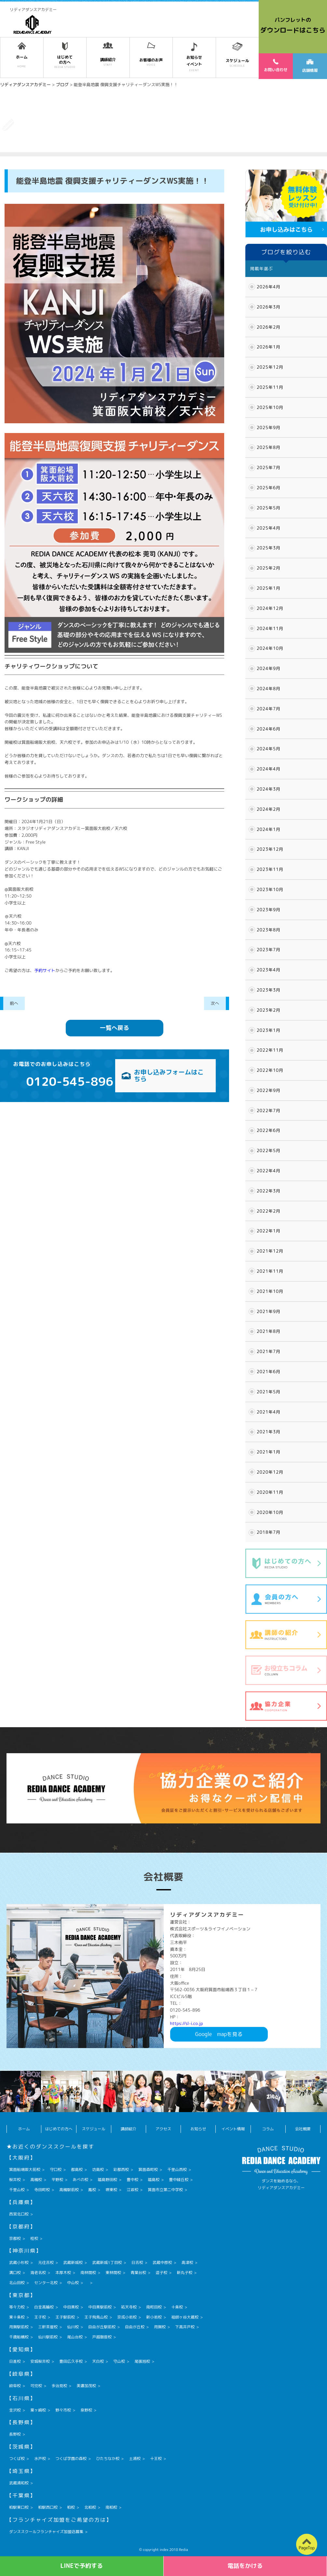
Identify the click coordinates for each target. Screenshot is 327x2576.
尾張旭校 (142, 2361)
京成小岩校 (127, 2317)
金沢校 (15, 2410)
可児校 (36, 2385)
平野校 (57, 2179)
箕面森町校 (148, 2169)
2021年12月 (270, 1251)
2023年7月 (268, 950)
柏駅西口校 (48, 2507)
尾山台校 (75, 2337)
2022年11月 (270, 1050)
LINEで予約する (81, 2566)
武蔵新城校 (73, 2262)
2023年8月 (268, 930)
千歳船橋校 (19, 2337)
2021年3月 (268, 1432)
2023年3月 (268, 990)
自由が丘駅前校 (102, 2327)
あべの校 (80, 2179)
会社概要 (303, 2129)
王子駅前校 (65, 2317)
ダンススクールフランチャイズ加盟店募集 (46, 2531)
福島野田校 (107, 2179)
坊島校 (98, 2169)
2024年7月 (268, 709)
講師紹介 (128, 2129)
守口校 (55, 2169)
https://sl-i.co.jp (186, 2023)
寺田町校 (42, 2189)
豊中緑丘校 (178, 2179)
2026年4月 (268, 287)
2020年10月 (270, 1512)
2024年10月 (270, 648)
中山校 (73, 2282)
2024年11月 (270, 628)
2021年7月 (268, 1351)
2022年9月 (268, 1090)
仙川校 (73, 2327)
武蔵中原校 (162, 2262)
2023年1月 (268, 1030)
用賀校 (160, 2327)
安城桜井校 (40, 2361)
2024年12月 (270, 608)
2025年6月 (268, 488)
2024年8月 (268, 688)
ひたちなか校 (107, 2458)
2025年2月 (268, 568)
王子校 (40, 2317)
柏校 (71, 2507)
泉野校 (86, 2410)
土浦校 (135, 2458)
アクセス (163, 2129)
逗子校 (161, 2272)
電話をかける (245, 2566)
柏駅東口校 (19, 2507)
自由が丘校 (134, 2327)
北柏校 (90, 2507)
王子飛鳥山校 (96, 2317)
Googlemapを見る (219, 2034)
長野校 (15, 2434)
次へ (215, 1003)
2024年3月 (268, 789)
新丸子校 (184, 2272)
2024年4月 (268, 769)
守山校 (119, 2361)
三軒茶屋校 (48, 2327)
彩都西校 (121, 2169)
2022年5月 (268, 1150)
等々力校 (17, 2307)
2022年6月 (268, 1130)
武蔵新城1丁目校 (107, 2262)
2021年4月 (268, 1412)
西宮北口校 (19, 2214)
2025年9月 (268, 427)
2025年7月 (268, 467)
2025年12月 (270, 367)
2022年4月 (268, 1171)
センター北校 (46, 2282)
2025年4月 (268, 528)
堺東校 (111, 2189)
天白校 (98, 2361)
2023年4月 (268, 970)
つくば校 (17, 2458)
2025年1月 (268, 588)
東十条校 (17, 2317)
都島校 (77, 2169)
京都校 (15, 2238)
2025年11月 (270, 387)
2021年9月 (268, 1311)
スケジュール (93, 2129)
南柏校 (111, 2507)
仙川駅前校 (48, 2337)
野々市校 (63, 2410)
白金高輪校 (44, 2307)
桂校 (34, 2238)
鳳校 (92, 2189)
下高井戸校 (185, 2327)
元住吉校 (46, 2262)
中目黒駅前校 (100, 2307)
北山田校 (17, 2282)
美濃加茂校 (86, 2385)
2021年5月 (268, 1392)
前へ (14, 1003)
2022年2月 (268, 1211)
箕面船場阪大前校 (24, 2169)
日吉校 (137, 2262)
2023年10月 (270, 889)
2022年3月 (268, 1191)
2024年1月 (268, 829)
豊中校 (132, 2179)
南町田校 (154, 2307)
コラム (268, 2129)
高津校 (187, 2262)
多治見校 (59, 2385)
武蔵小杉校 (19, 2262)
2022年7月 (268, 1110)
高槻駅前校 (69, 2189)
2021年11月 (270, 1271)
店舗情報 (310, 66)
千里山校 (17, 2189)
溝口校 (15, 2272)
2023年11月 (270, 869)
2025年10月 (270, 407)
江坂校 (132, 2189)
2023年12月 (270, 849)
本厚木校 (63, 2272)
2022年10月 (270, 1070)
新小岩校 (154, 2317)
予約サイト (44, 970)
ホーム (24, 2129)
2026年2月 (268, 327)
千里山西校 (177, 2169)
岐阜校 (15, 2385)
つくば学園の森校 (71, 2458)
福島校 (153, 2179)
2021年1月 (268, 1452)
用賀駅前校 (19, 2327)
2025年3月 (268, 548)
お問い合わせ (275, 65)
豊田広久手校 (71, 2361)
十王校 (156, 2458)
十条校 (177, 2307)
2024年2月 (268, 809)
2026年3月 (268, 307)
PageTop (307, 2548)
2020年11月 (270, 1492)
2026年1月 (268, 347)
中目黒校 (71, 2307)
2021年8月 (268, 1331)
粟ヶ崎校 (38, 2410)
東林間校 (113, 2272)
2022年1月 (268, 1231)
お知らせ (198, 2129)
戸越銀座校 (102, 2337)
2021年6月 (268, 1371)
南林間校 (88, 2272)
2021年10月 (270, 1291)
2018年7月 (268, 1532)
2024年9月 (268, 668)
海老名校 (38, 2272)
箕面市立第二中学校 (165, 2189)
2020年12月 (270, 1472)
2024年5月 (268, 749)
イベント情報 (233, 2129)
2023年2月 (268, 1010)
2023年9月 (268, 910)
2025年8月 (268, 447)
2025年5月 (268, 508)
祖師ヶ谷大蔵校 (184, 2317)
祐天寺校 (129, 2307)
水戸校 (40, 2458)
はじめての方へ (58, 2129)
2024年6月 (268, 729)
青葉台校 (138, 2272)
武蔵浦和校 (19, 2483)
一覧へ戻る (114, 1028)
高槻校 (36, 2179)
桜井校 (15, 2179)
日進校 (15, 2361)
